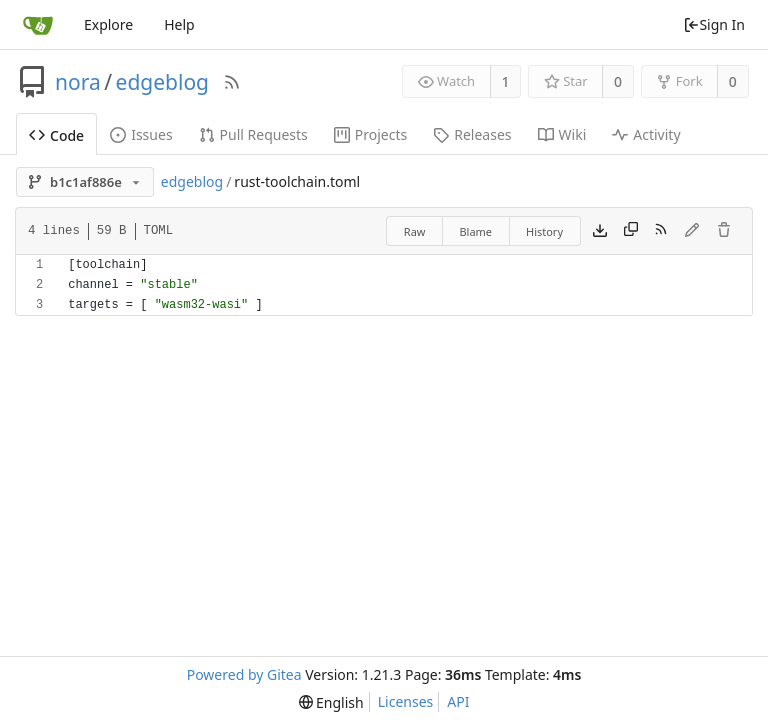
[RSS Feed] (232, 82)
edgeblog (162, 82)
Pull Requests (253, 134)
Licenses (406, 701)
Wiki (562, 134)
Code (56, 135)
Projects (370, 134)
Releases (472, 134)
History (544, 231)
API (458, 701)
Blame (475, 231)
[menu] (331, 702)
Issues (141, 134)
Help (179, 24)
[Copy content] (631, 231)
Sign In (714, 24)
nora (78, 82)
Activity (646, 134)
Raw (415, 231)
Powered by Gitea (244, 674)
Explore (108, 24)
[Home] (38, 25)
